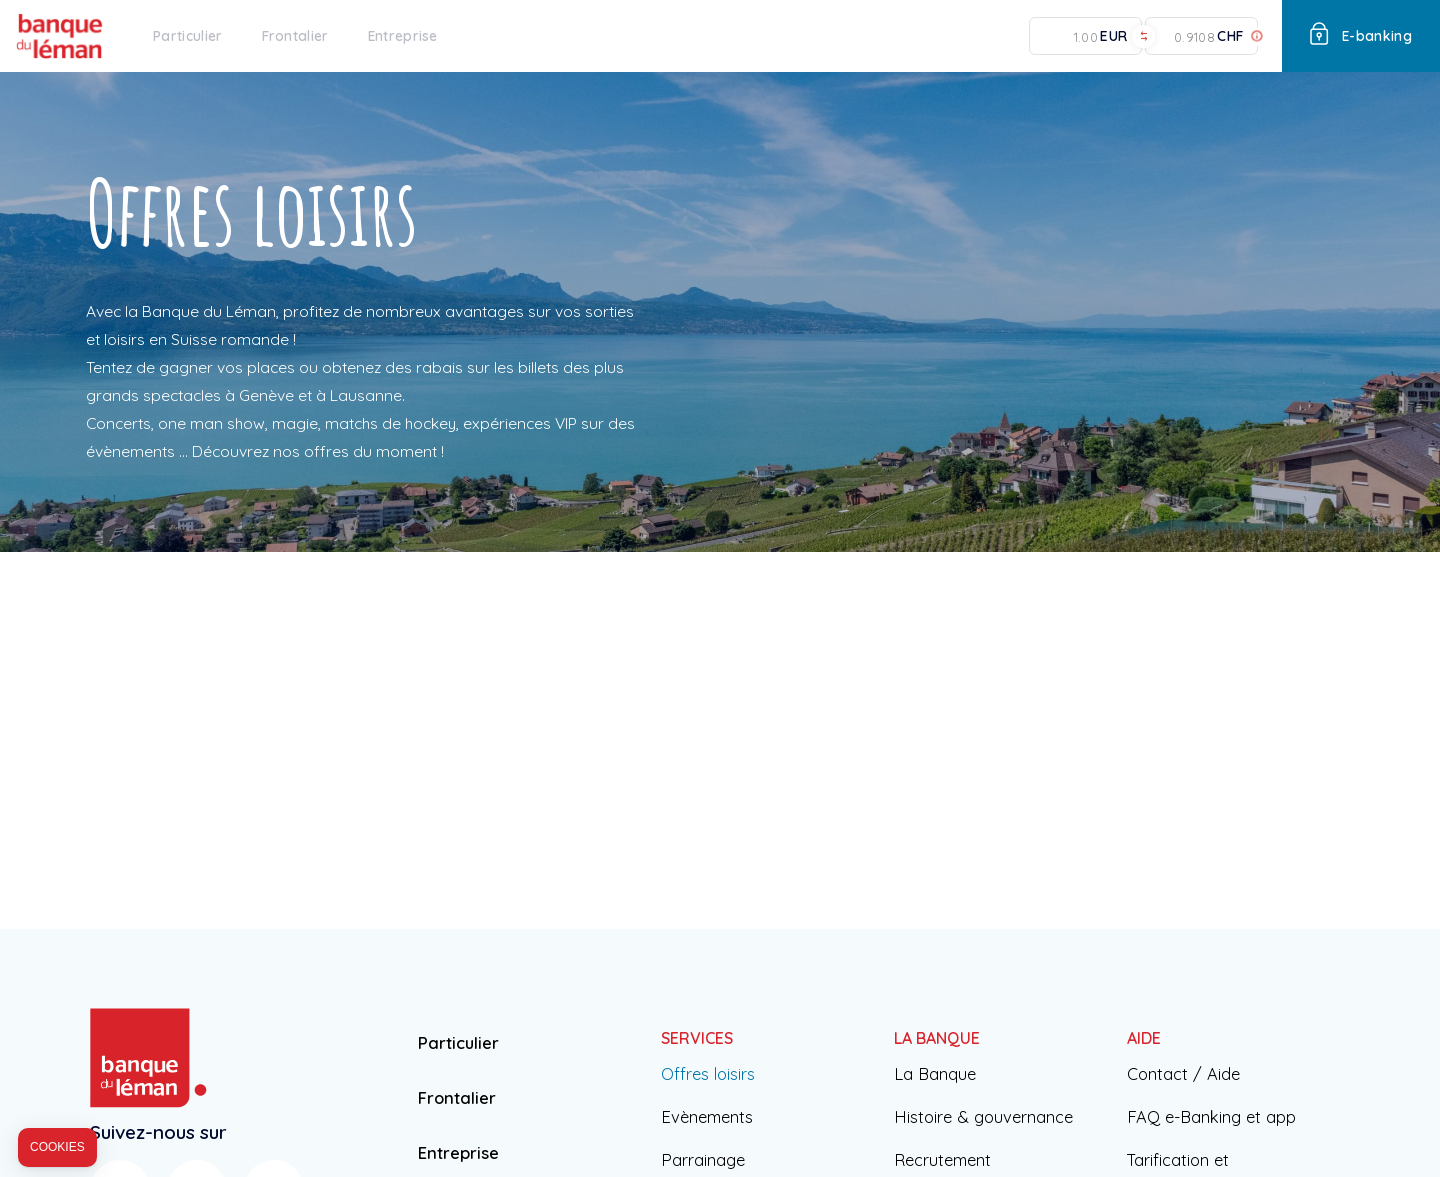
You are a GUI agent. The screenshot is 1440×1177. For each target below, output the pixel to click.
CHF (1230, 36)
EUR (1113, 36)
